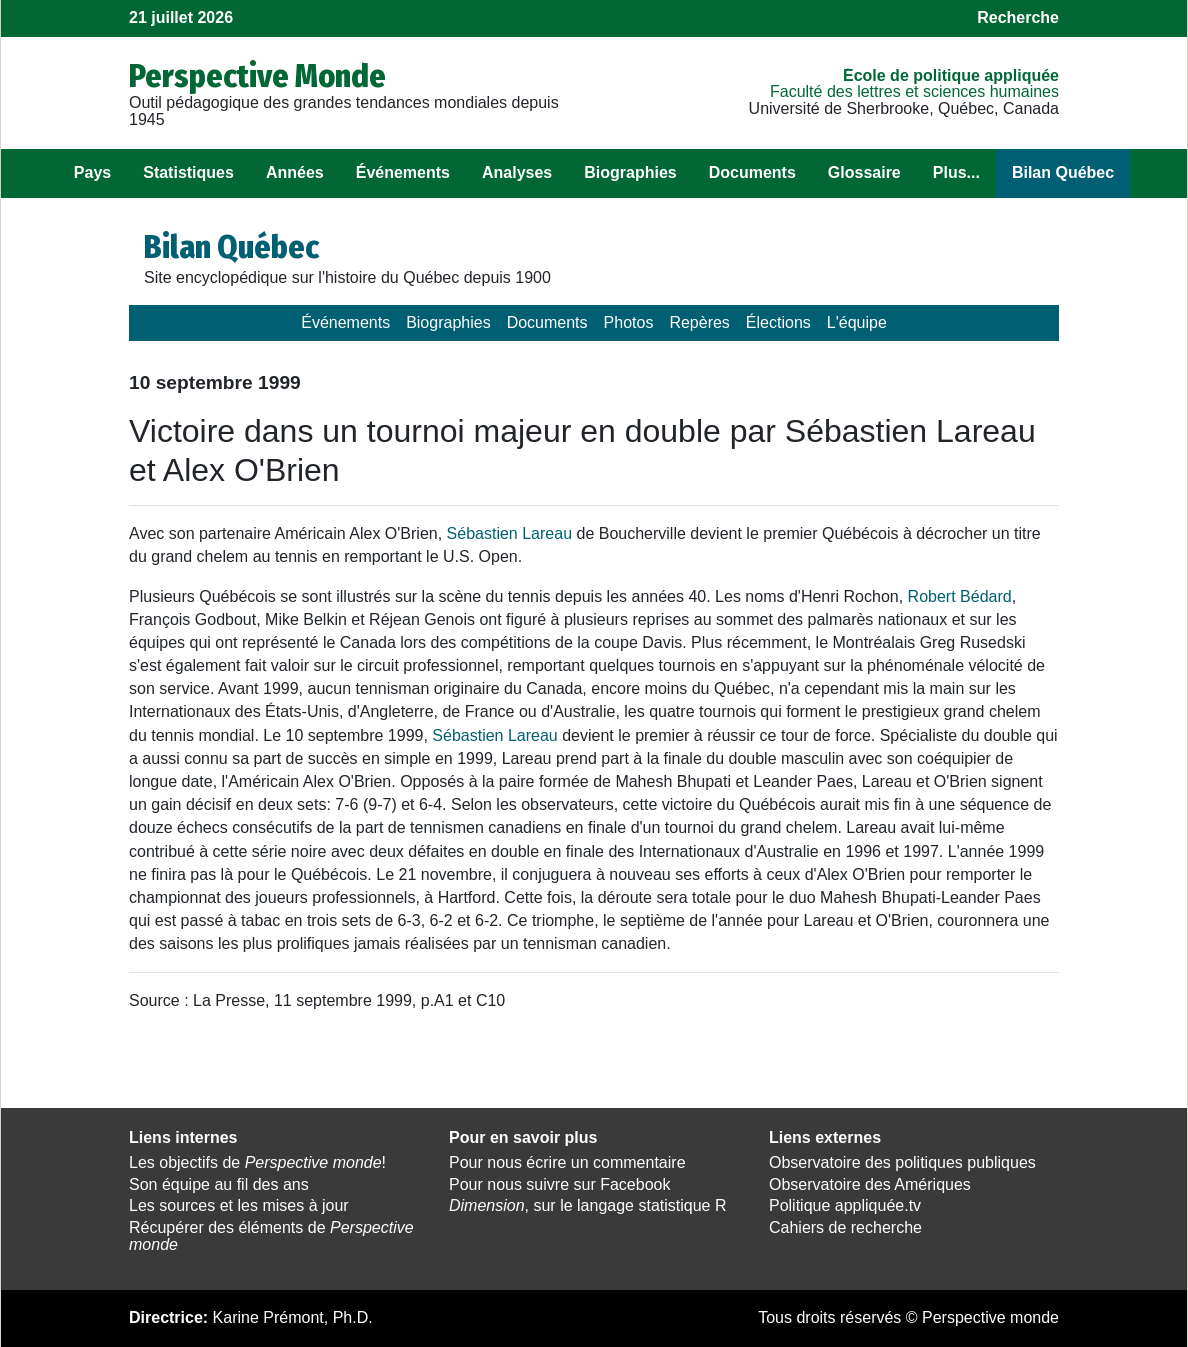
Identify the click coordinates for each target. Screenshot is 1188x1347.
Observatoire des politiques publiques (902, 1162)
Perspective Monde (257, 76)
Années (295, 172)
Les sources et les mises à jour (239, 1205)
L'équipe (857, 322)
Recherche (1018, 17)
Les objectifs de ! (257, 1162)
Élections (778, 322)
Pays (92, 172)
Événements (403, 172)
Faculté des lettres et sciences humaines (914, 91)
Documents (752, 172)
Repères (699, 322)
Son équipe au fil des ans (219, 1184)
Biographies (630, 172)
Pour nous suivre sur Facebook (559, 1184)
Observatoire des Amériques (870, 1184)
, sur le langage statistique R (587, 1205)
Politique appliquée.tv (845, 1205)
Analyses (517, 172)
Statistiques (188, 172)
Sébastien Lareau (509, 533)
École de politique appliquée (951, 75)
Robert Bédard (960, 596)
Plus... (956, 172)
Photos (629, 322)
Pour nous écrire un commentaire (567, 1162)
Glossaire (864, 172)
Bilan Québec (1063, 172)
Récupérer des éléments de (271, 1236)
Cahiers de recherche (845, 1227)
